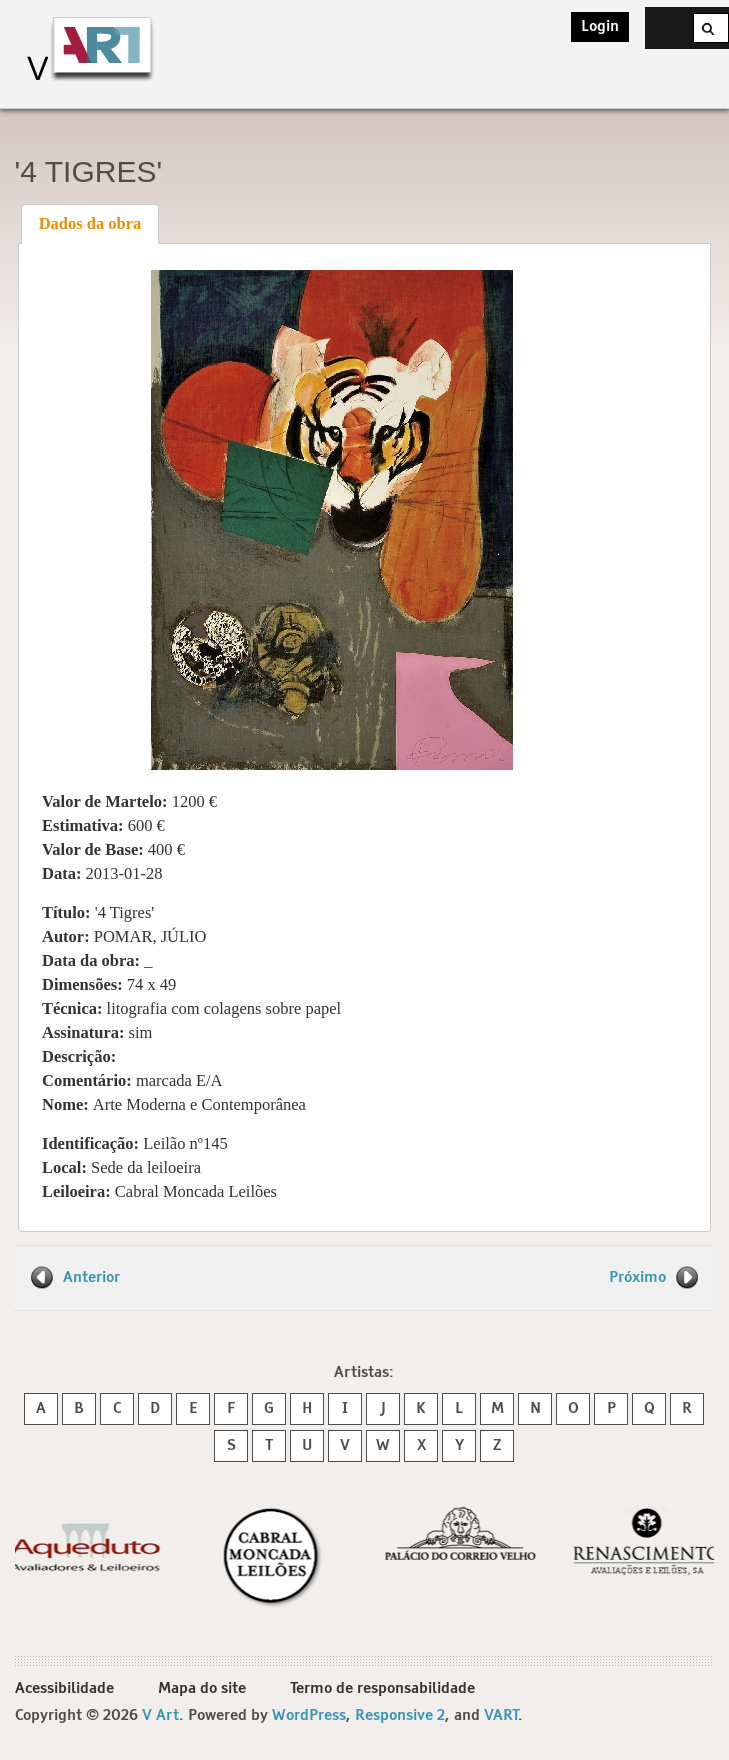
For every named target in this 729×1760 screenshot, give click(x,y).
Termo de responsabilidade (382, 1688)
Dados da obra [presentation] (90, 223)
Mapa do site (202, 1688)
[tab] (90, 224)
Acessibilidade (64, 1688)
